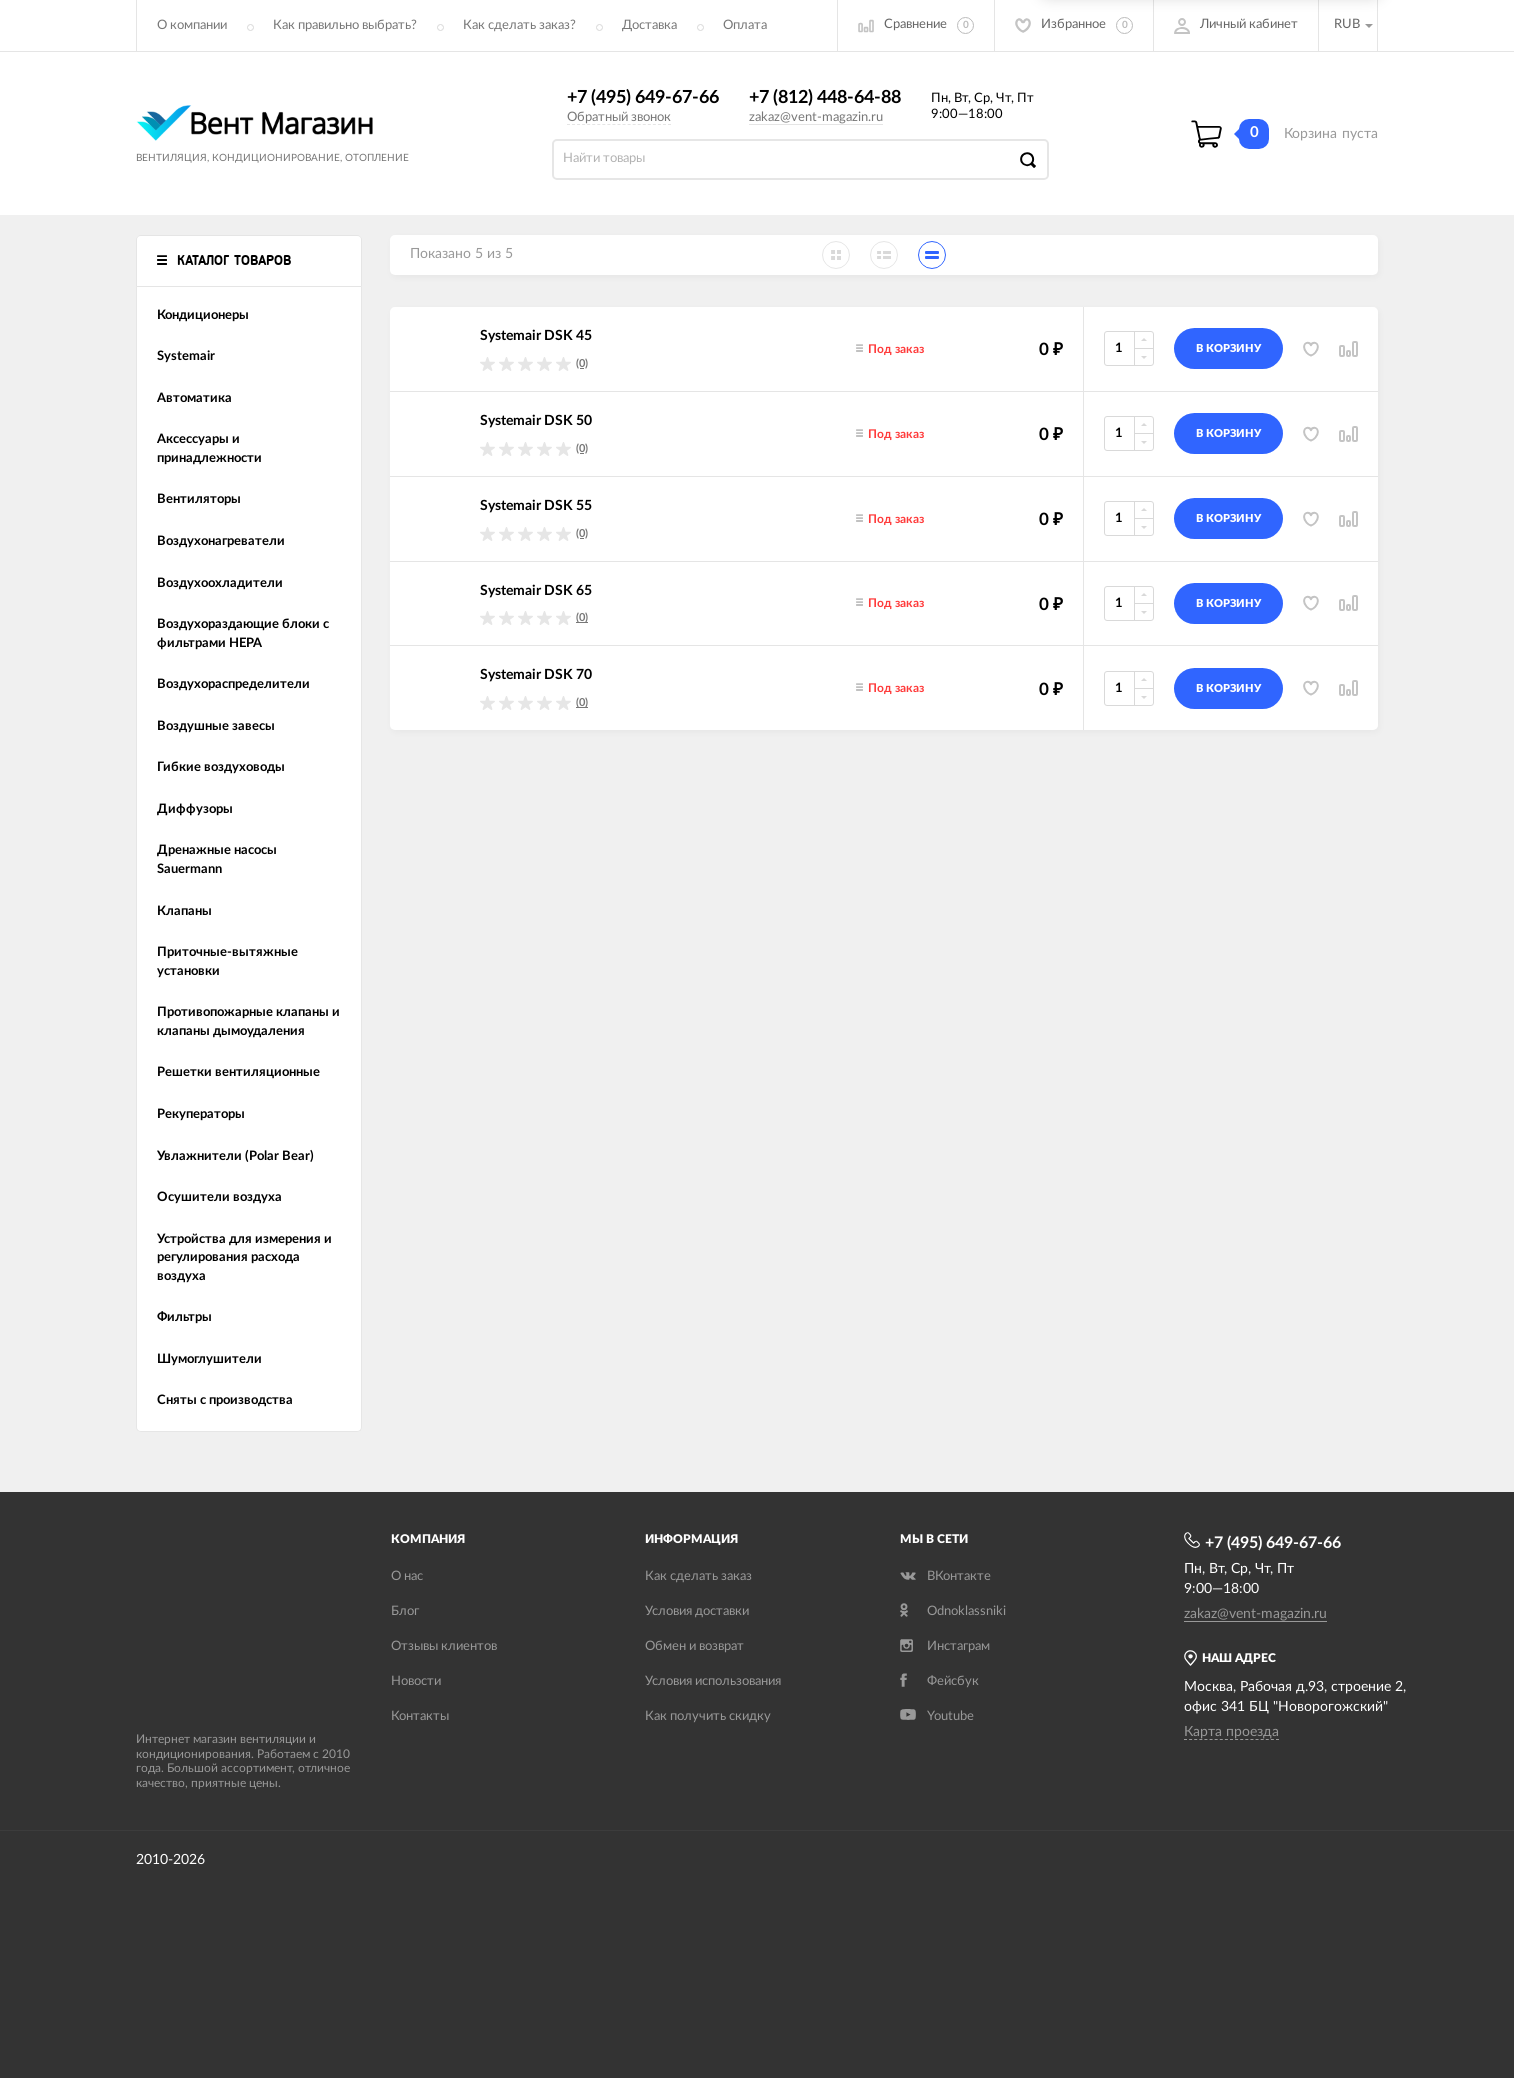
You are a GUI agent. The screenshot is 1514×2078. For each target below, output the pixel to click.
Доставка (649, 25)
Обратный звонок (619, 117)
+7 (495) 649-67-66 (643, 98)
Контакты (420, 1716)
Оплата (745, 25)
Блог (405, 1611)
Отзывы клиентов (444, 1646)
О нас (407, 1576)
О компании (192, 25)
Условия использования (713, 1681)
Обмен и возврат (694, 1646)
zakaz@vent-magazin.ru (816, 117)
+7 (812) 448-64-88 (825, 98)
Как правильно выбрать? (345, 25)
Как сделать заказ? (519, 25)
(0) (582, 363)
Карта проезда (1231, 1732)
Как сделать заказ (698, 1576)
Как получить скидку (708, 1716)
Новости (416, 1681)
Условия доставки (697, 1611)
